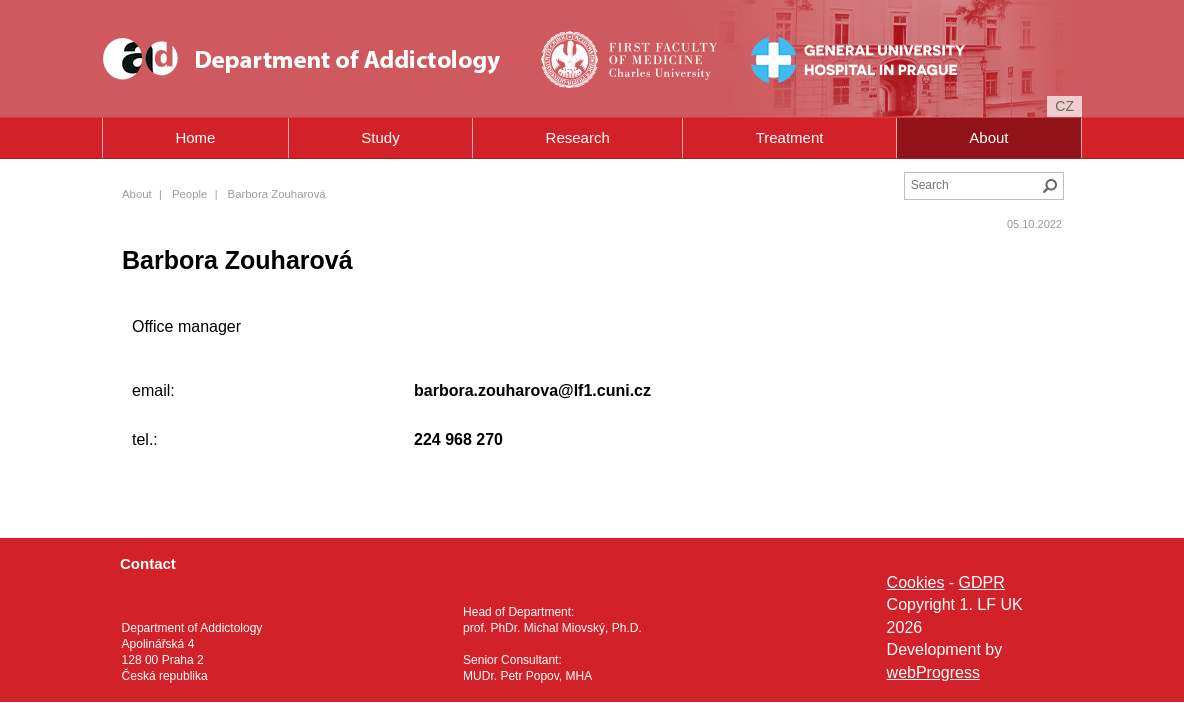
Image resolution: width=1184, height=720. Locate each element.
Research (578, 137)
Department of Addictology (309, 58)
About (988, 137)
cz (1064, 106)
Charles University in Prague (659, 92)
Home (195, 137)
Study (380, 137)
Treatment (790, 137)
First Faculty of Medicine (619, 58)
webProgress (933, 672)
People (189, 194)
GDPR (982, 582)
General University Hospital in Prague (827, 58)
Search (1050, 186)
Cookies (916, 582)
